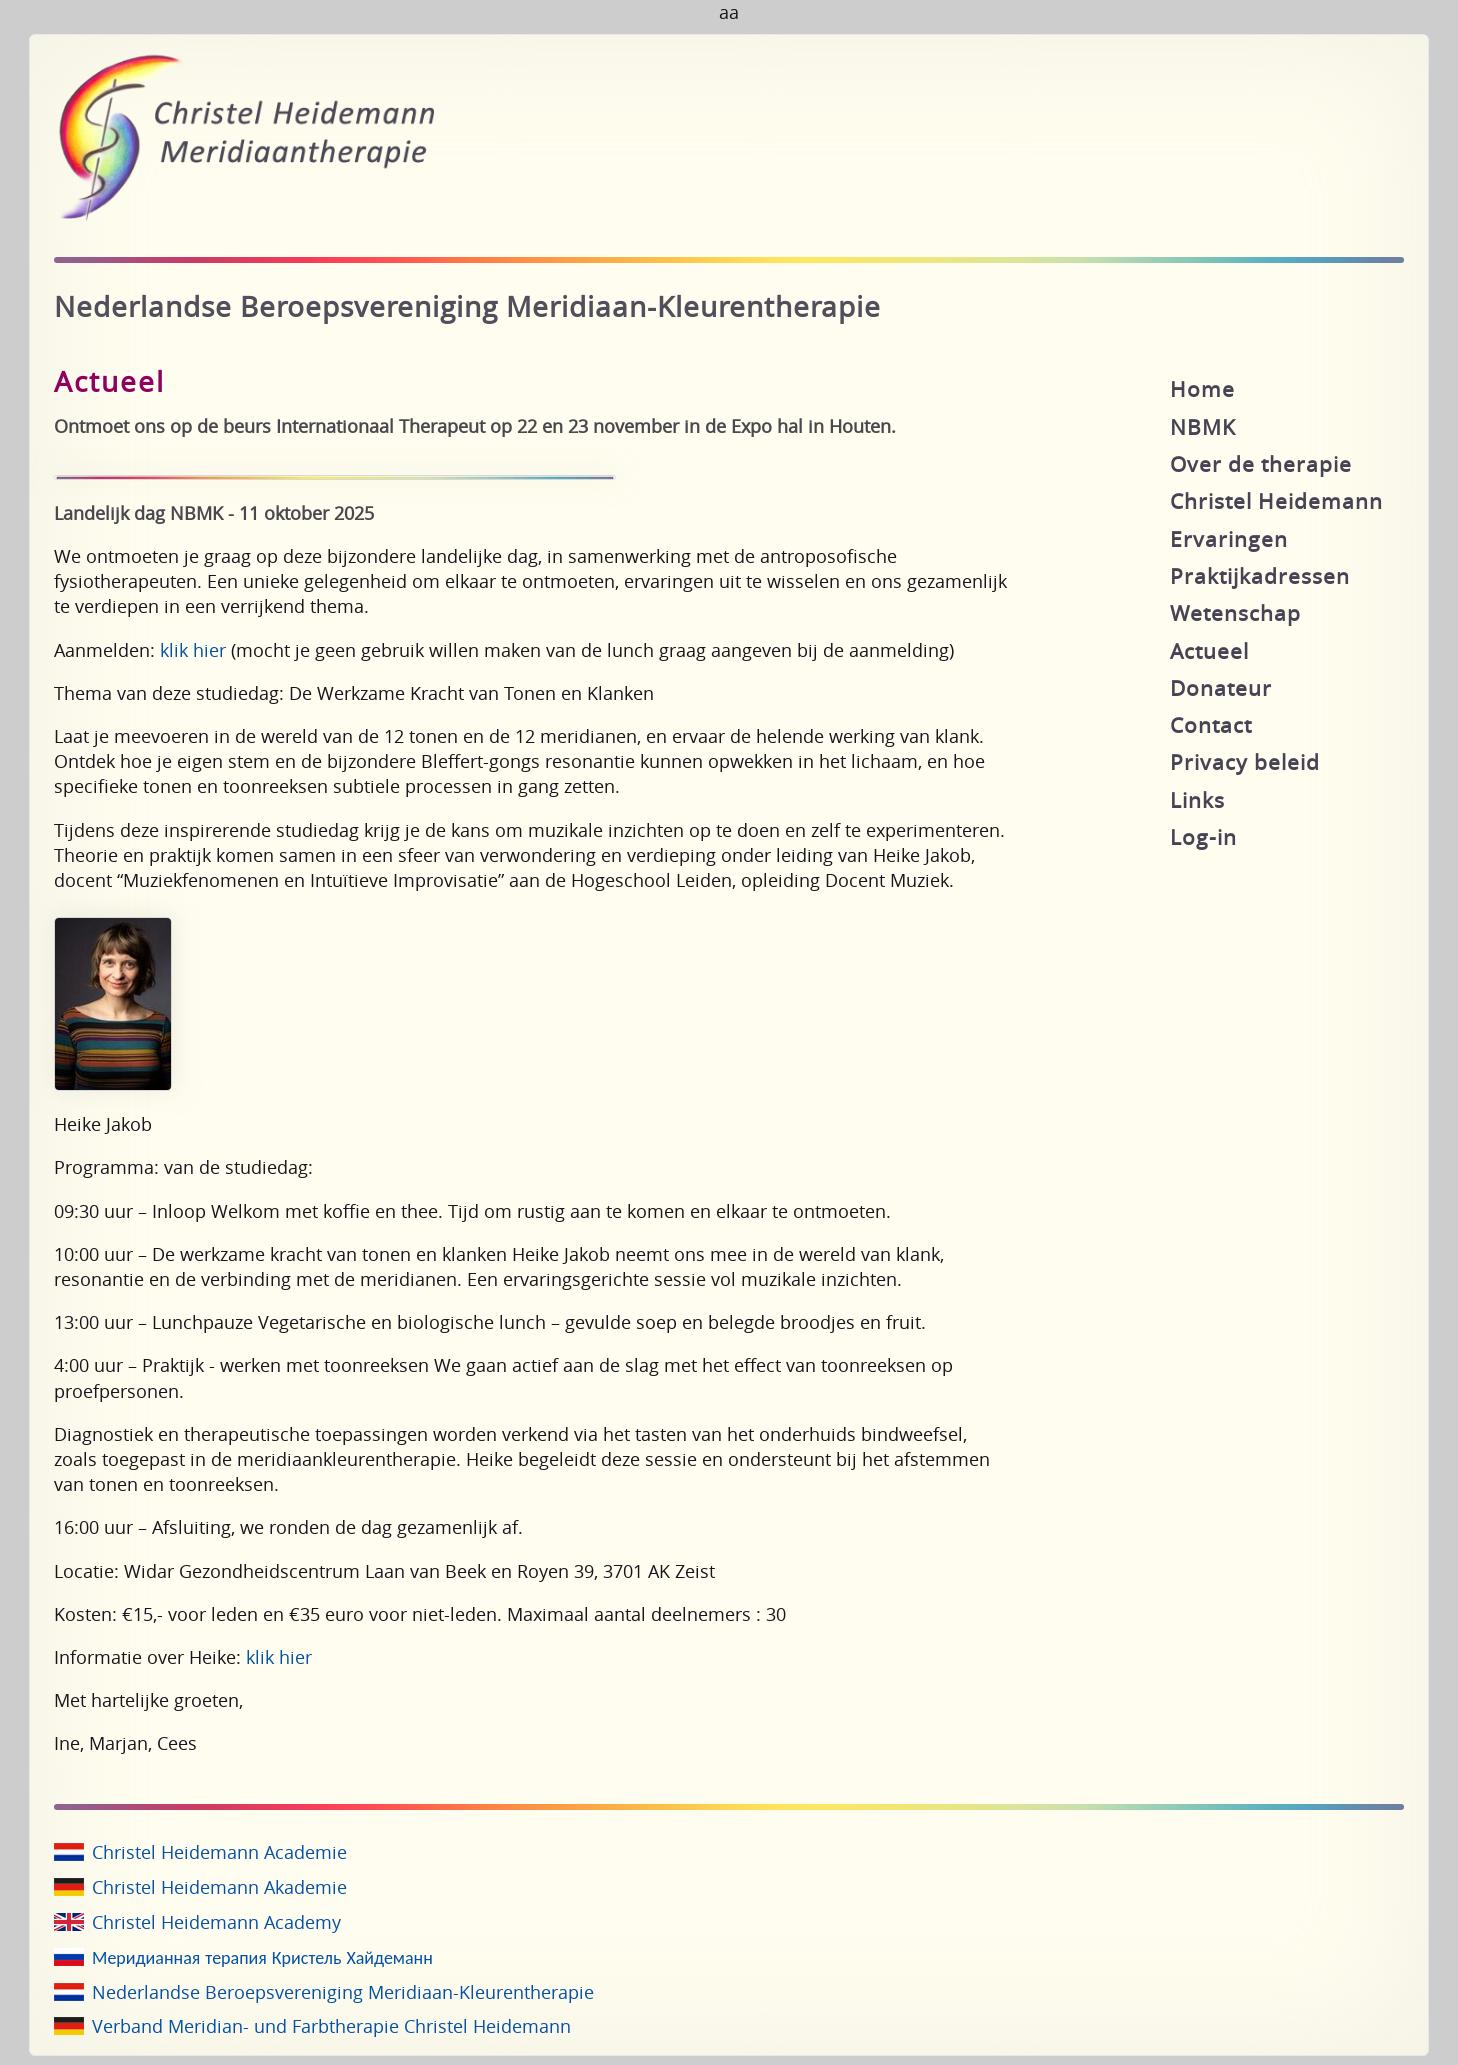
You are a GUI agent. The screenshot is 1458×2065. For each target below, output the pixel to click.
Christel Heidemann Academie (219, 1852)
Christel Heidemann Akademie (219, 1887)
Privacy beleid (1245, 762)
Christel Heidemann (1276, 501)
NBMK (1203, 427)
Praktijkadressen (1260, 576)
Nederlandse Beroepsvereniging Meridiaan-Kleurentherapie (343, 1992)
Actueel (1209, 651)
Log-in (1203, 837)
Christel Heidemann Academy (216, 1922)
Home (1202, 389)
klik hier (193, 650)
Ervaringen (1229, 539)
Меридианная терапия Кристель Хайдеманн (262, 1957)
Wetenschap (1235, 613)
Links (1197, 800)
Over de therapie (1261, 464)
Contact (1211, 725)
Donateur (1221, 688)
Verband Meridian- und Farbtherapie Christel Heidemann (331, 2026)
